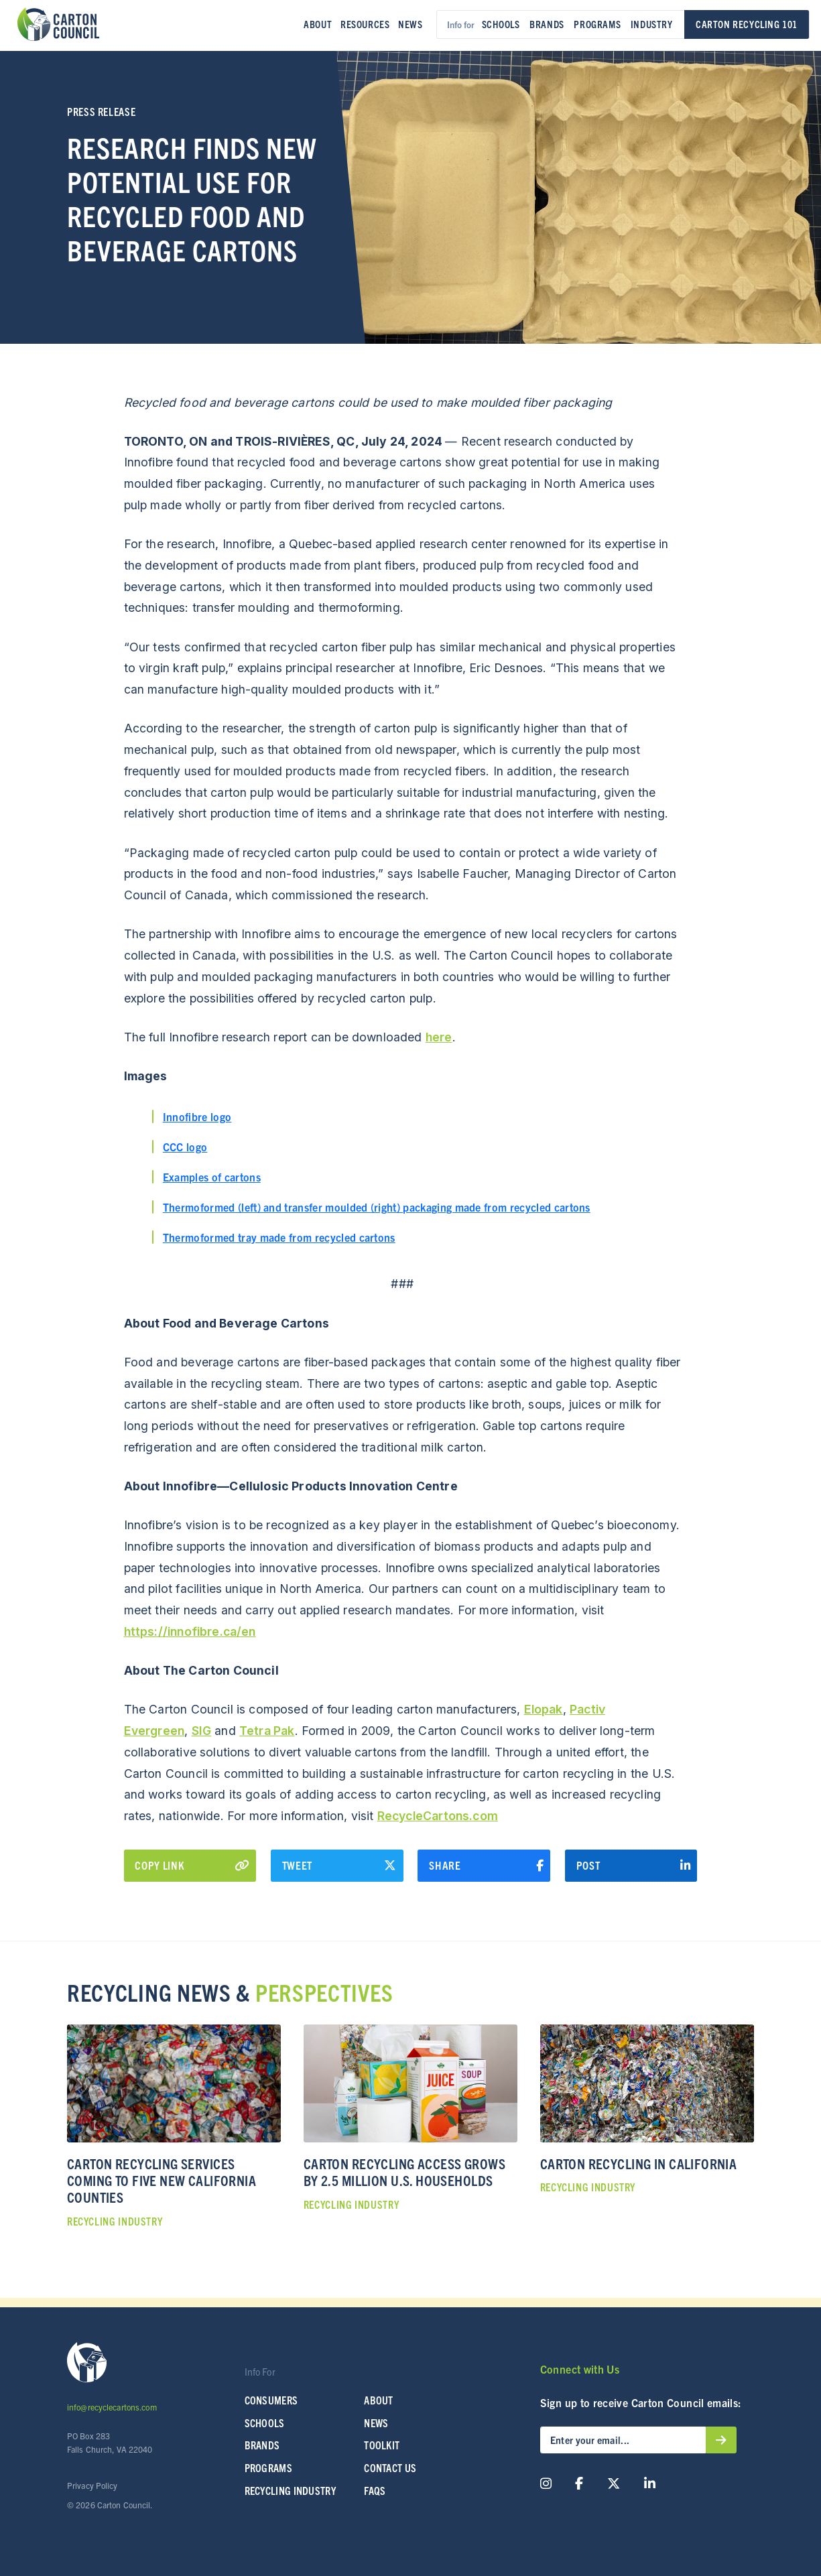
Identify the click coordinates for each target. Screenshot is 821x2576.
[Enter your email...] (623, 2440)
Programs (597, 23)
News (410, 23)
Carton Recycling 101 (747, 23)
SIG (202, 1731)
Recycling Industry (290, 2490)
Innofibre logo (197, 1116)
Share (486, 1866)
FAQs (374, 2490)
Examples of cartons (212, 1176)
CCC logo (185, 1146)
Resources (364, 23)
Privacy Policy (92, 2485)
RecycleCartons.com (437, 1816)
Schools (501, 23)
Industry (652, 23)
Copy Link (192, 1865)
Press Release (101, 111)
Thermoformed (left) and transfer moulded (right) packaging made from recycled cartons (376, 1207)
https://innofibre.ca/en (190, 1631)
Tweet (339, 1866)
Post (633, 1866)
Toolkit (381, 2445)
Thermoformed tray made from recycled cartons (279, 1237)
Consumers (271, 2400)
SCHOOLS (265, 2423)
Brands (546, 23)
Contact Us (390, 2467)
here (439, 1037)
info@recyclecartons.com (112, 2407)
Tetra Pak (267, 1731)
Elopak (543, 1709)
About (318, 23)
